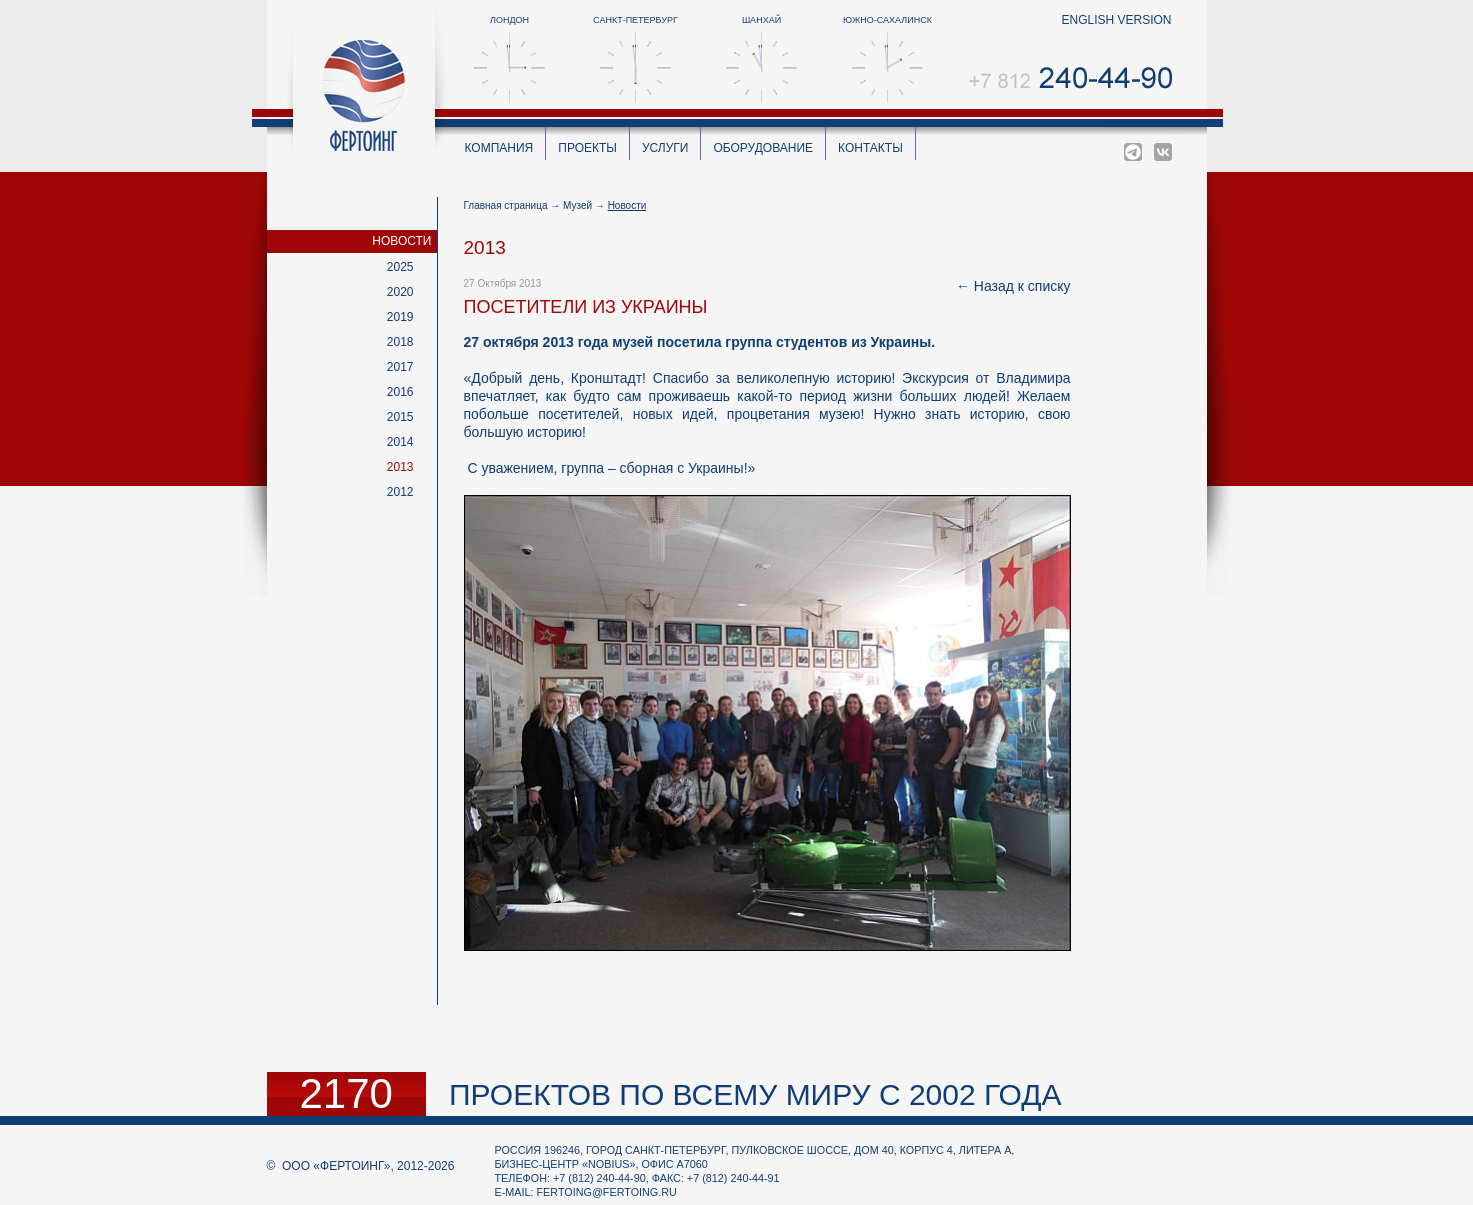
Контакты (870, 148)
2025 (400, 267)
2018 (400, 342)
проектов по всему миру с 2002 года (755, 1094)
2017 (400, 367)
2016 (400, 392)
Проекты (587, 148)
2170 (346, 1094)
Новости (401, 241)
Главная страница (506, 205)
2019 (400, 317)
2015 (400, 417)
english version (1116, 20)
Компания (499, 148)
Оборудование (763, 148)
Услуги (665, 148)
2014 (400, 442)
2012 (400, 492)
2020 (400, 292)
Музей (577, 205)
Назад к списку (1022, 286)
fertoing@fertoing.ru (607, 1192)
